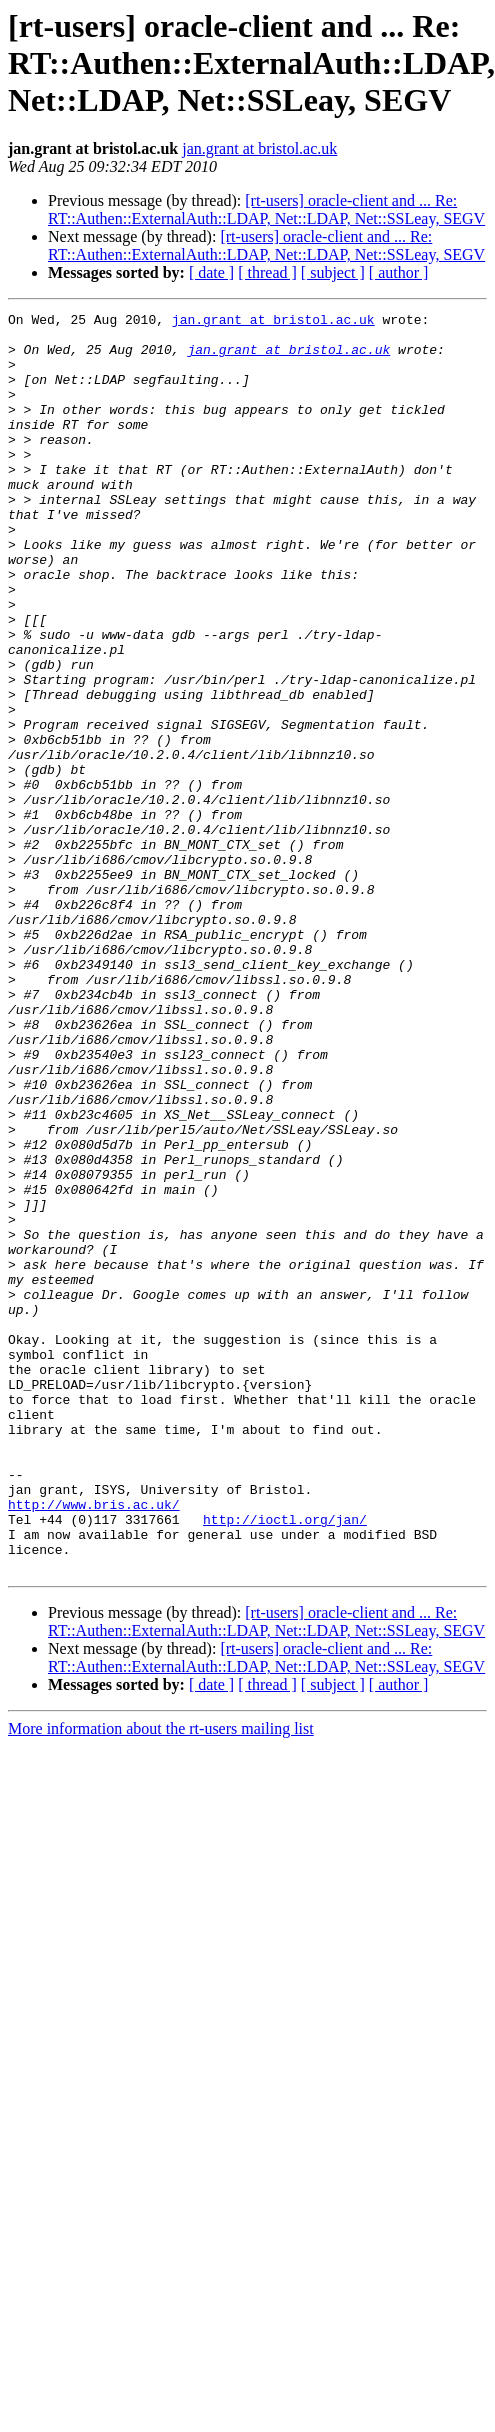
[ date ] (211, 272)
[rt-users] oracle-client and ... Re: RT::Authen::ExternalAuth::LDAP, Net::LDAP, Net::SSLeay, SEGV (266, 209)
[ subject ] (333, 272)
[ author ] (399, 272)
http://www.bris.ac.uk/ (94, 1744)
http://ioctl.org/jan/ (285, 1762)
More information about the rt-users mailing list (161, 1980)
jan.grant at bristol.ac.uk (259, 148)
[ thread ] (267, 272)
